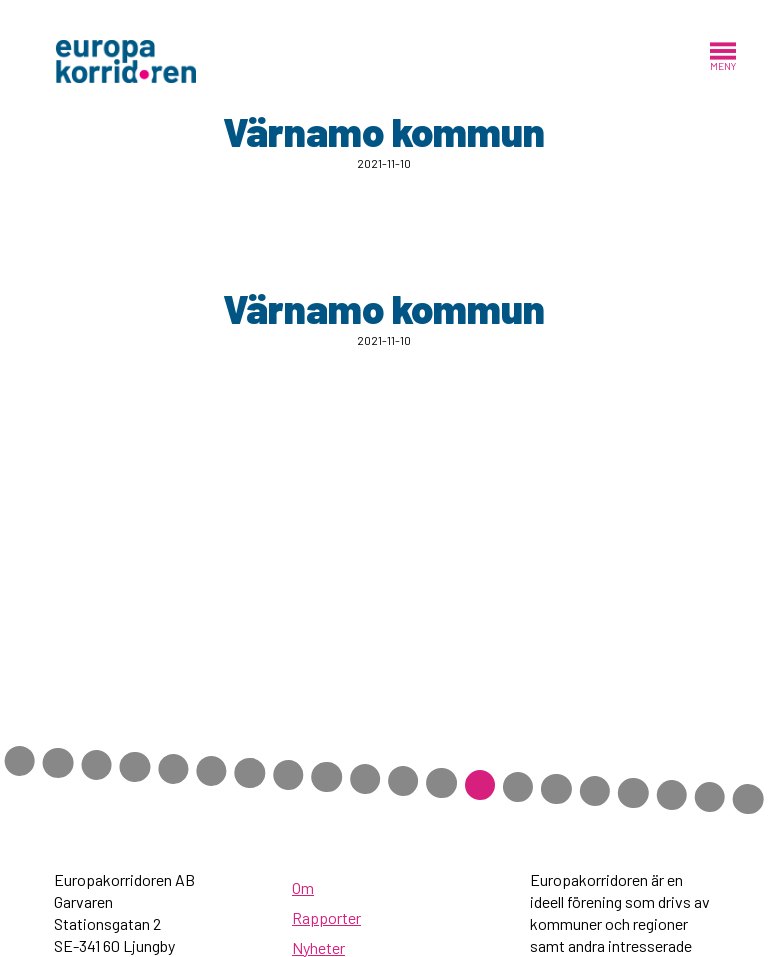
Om (303, 887)
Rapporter (326, 917)
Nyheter (318, 947)
